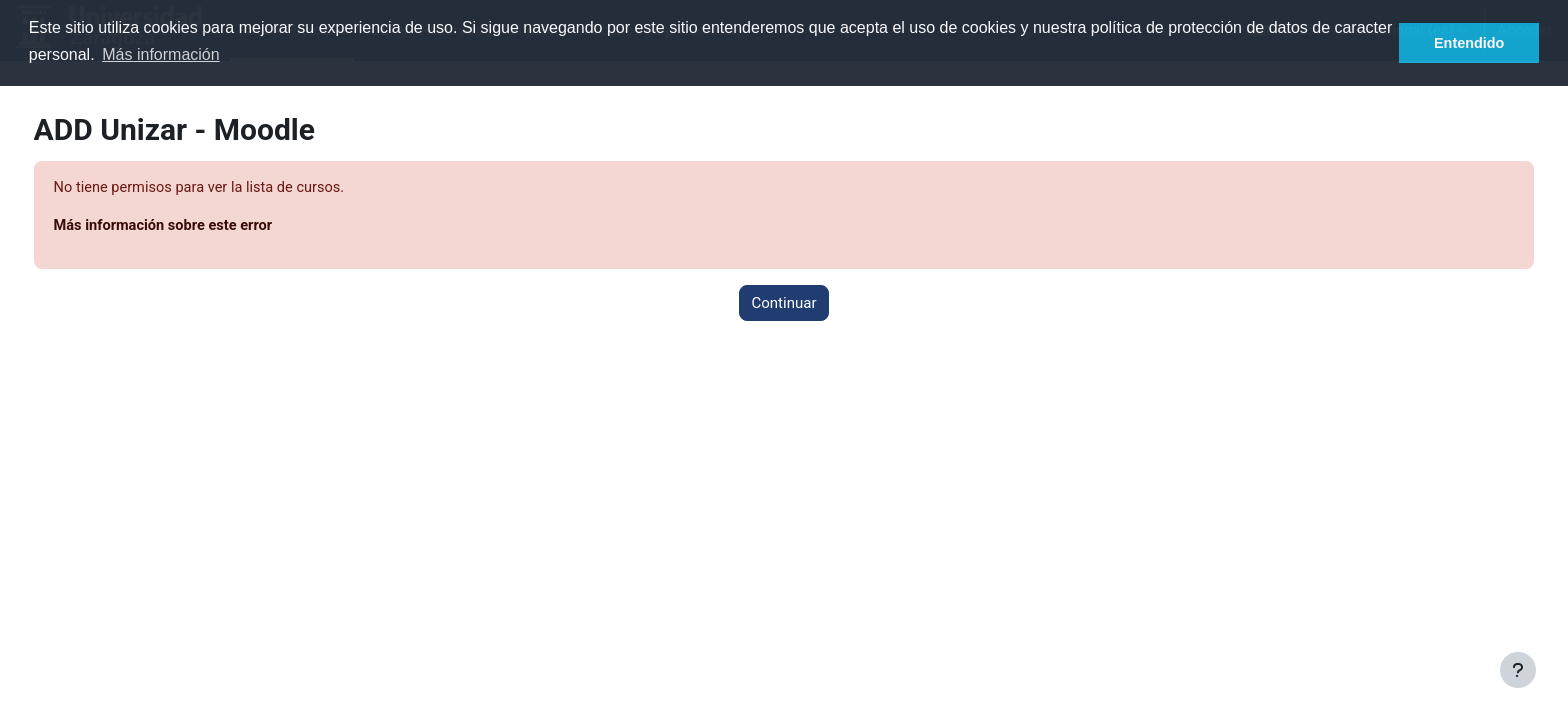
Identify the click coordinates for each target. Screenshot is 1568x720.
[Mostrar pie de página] (1518, 670)
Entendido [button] (1469, 43)
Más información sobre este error (203, 227)
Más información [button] (160, 54)
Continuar (784, 304)
